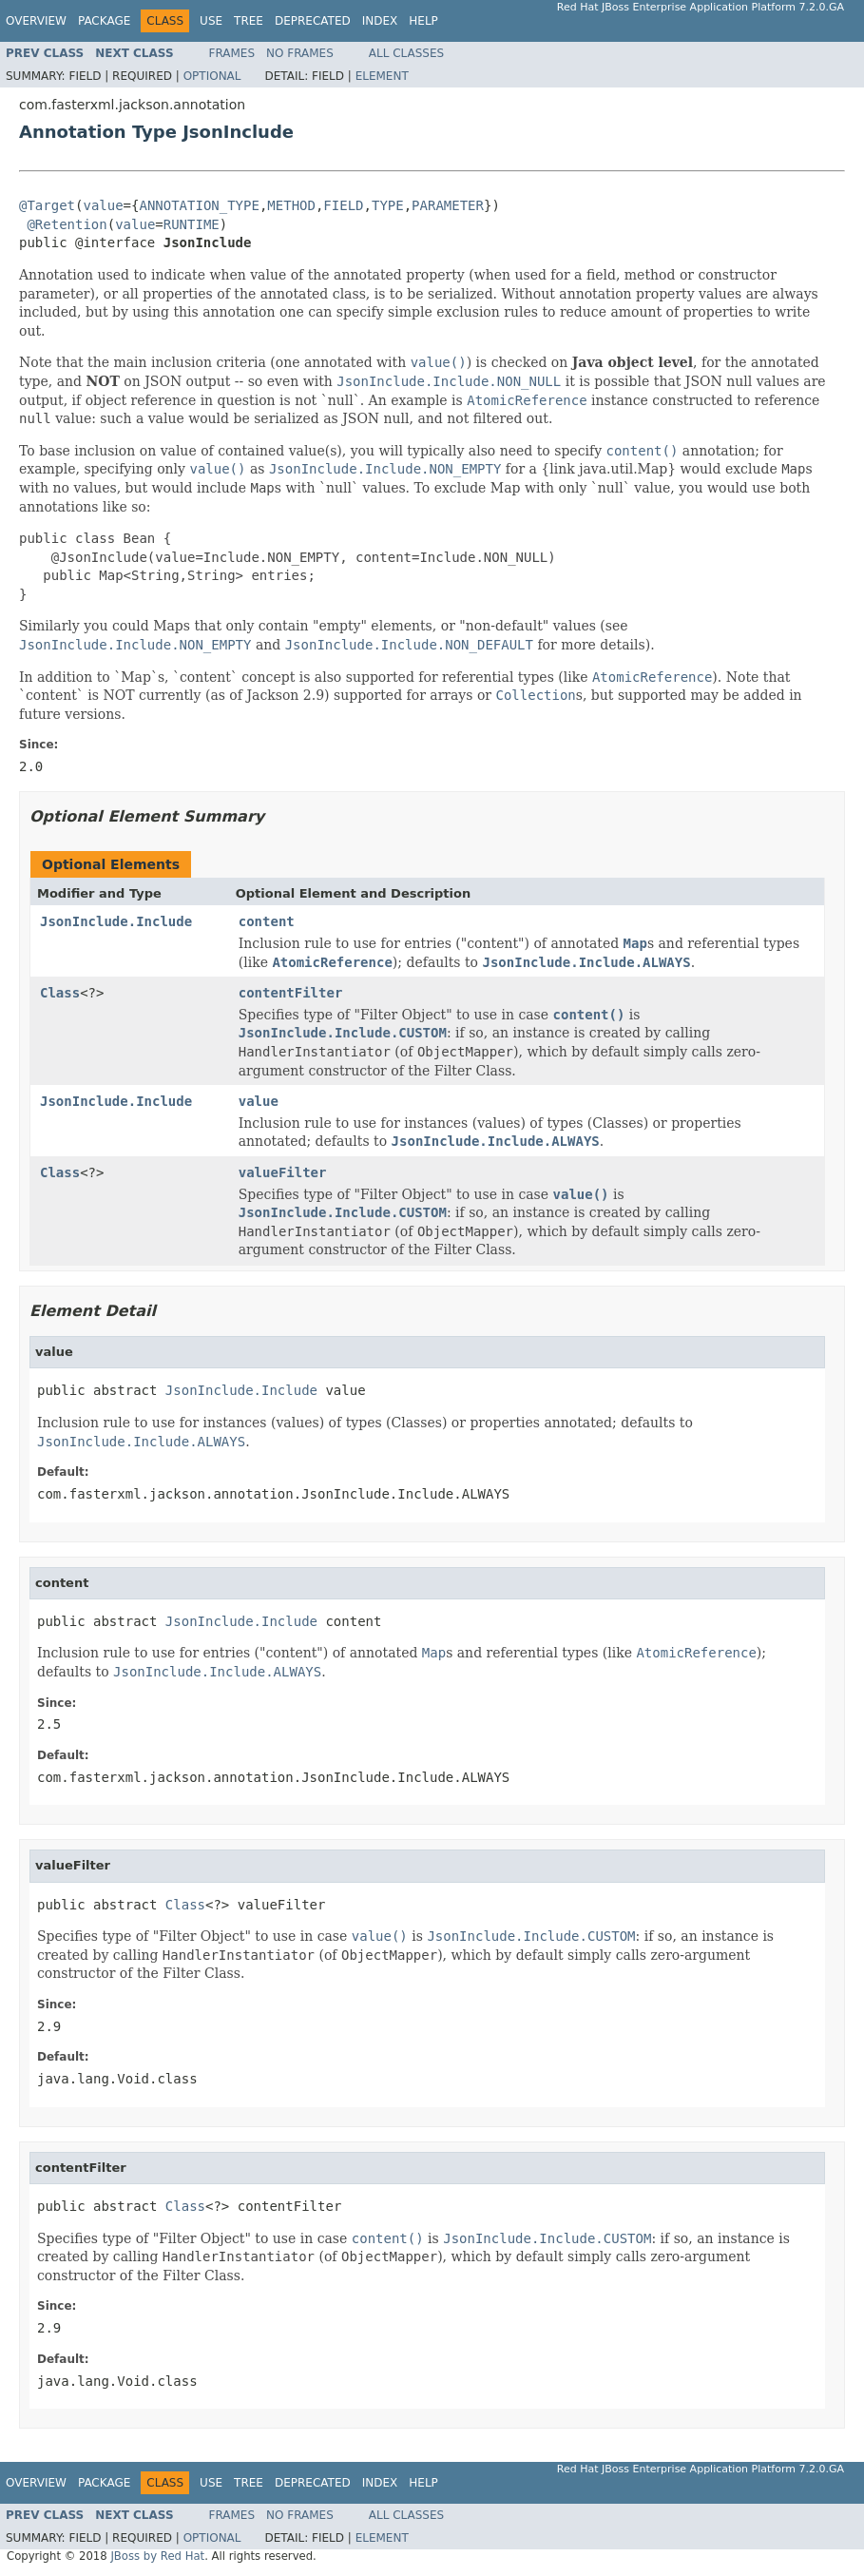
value (103, 205)
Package (104, 21)
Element (382, 76)
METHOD (291, 205)
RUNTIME (191, 224)
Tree (248, 21)
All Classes (406, 53)
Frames (232, 53)
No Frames (300, 53)
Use (211, 21)
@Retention (66, 224)
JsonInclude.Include (116, 921)
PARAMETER (448, 205)
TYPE (388, 205)
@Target (47, 205)
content (267, 921)
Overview (36, 21)
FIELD (343, 205)
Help (423, 21)
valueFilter (283, 1172)
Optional (212, 76)
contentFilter (291, 992)
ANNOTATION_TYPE (199, 205)
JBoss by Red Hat (157, 2556)
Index (380, 21)
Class (60, 992)
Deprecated (313, 21)
